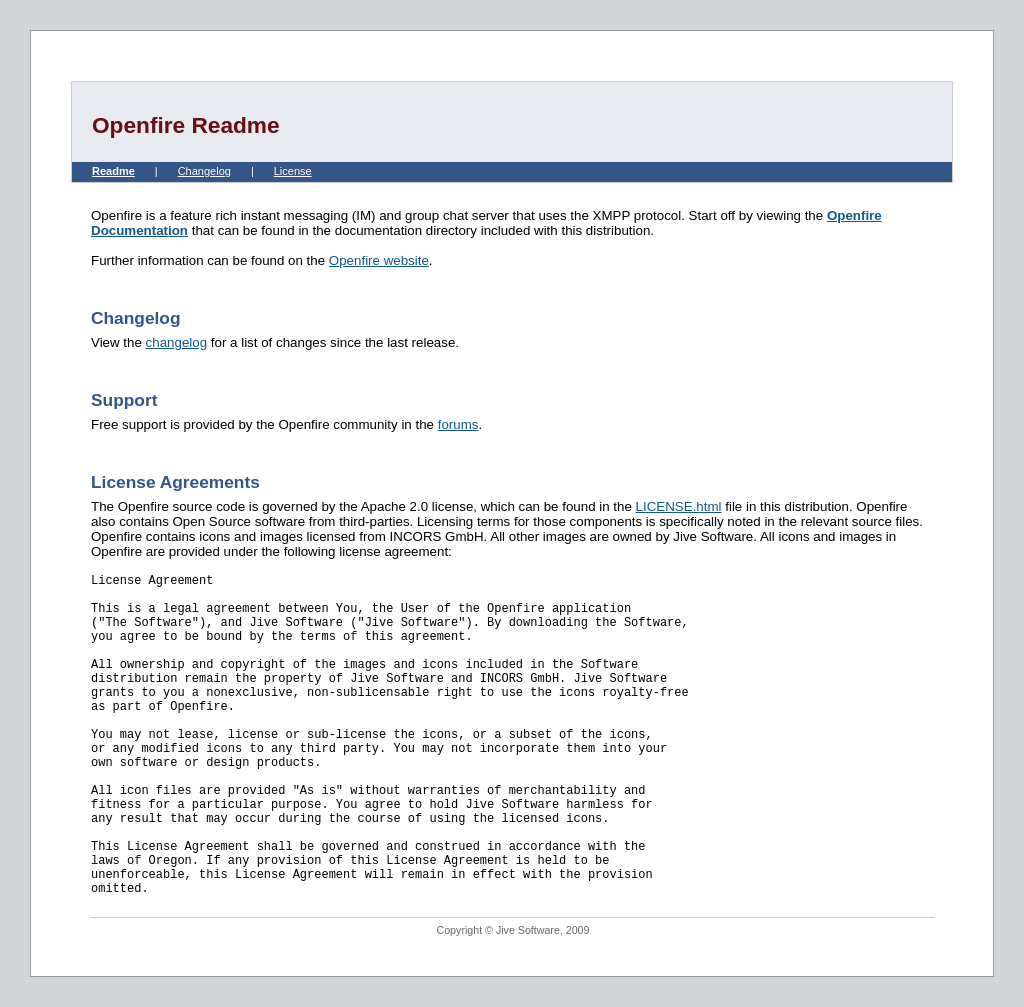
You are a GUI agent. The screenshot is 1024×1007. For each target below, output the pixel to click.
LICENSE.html (679, 506)
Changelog (204, 171)
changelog (177, 342)
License (293, 171)
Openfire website (379, 260)
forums (458, 424)
